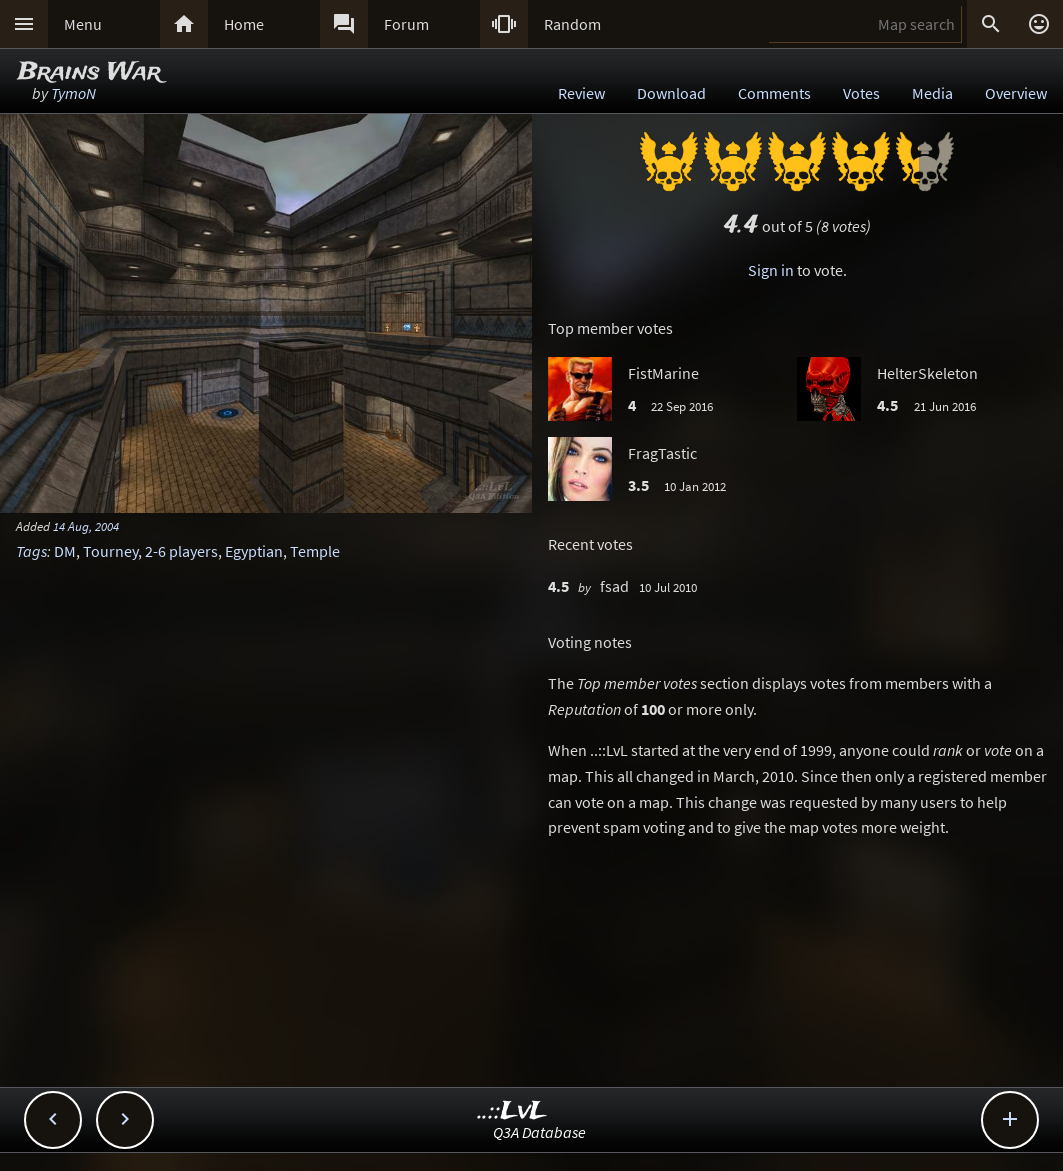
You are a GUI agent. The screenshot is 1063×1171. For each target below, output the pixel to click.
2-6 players (181, 551)
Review (581, 93)
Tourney (110, 551)
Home (244, 24)
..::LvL (512, 1111)
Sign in (771, 270)
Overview (1016, 93)
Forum (406, 24)
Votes (861, 93)
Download (671, 93)
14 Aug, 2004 (86, 526)
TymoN (73, 93)
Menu (83, 24)
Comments (774, 93)
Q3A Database (539, 1132)
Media (932, 93)
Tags (31, 551)
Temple (315, 551)
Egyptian (254, 551)
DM (65, 551)
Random (572, 24)
